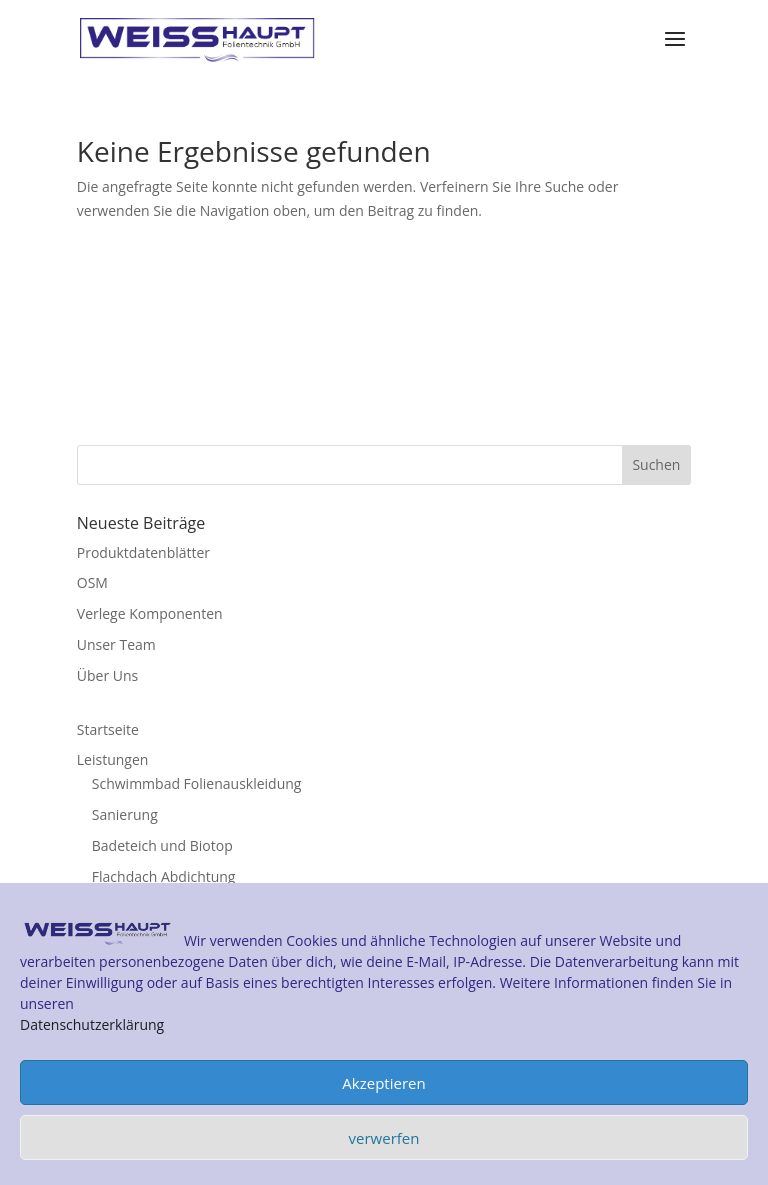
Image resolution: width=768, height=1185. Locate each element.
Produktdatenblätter (143, 552)
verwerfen (384, 1138)
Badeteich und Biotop (162, 845)
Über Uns (107, 675)
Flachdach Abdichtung (164, 876)
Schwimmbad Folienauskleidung (197, 783)
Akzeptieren (383, 1083)
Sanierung (125, 814)
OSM (92, 582)
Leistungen (113, 759)
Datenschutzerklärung (92, 1024)
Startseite (108, 729)
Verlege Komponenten (150, 613)
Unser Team (116, 644)
